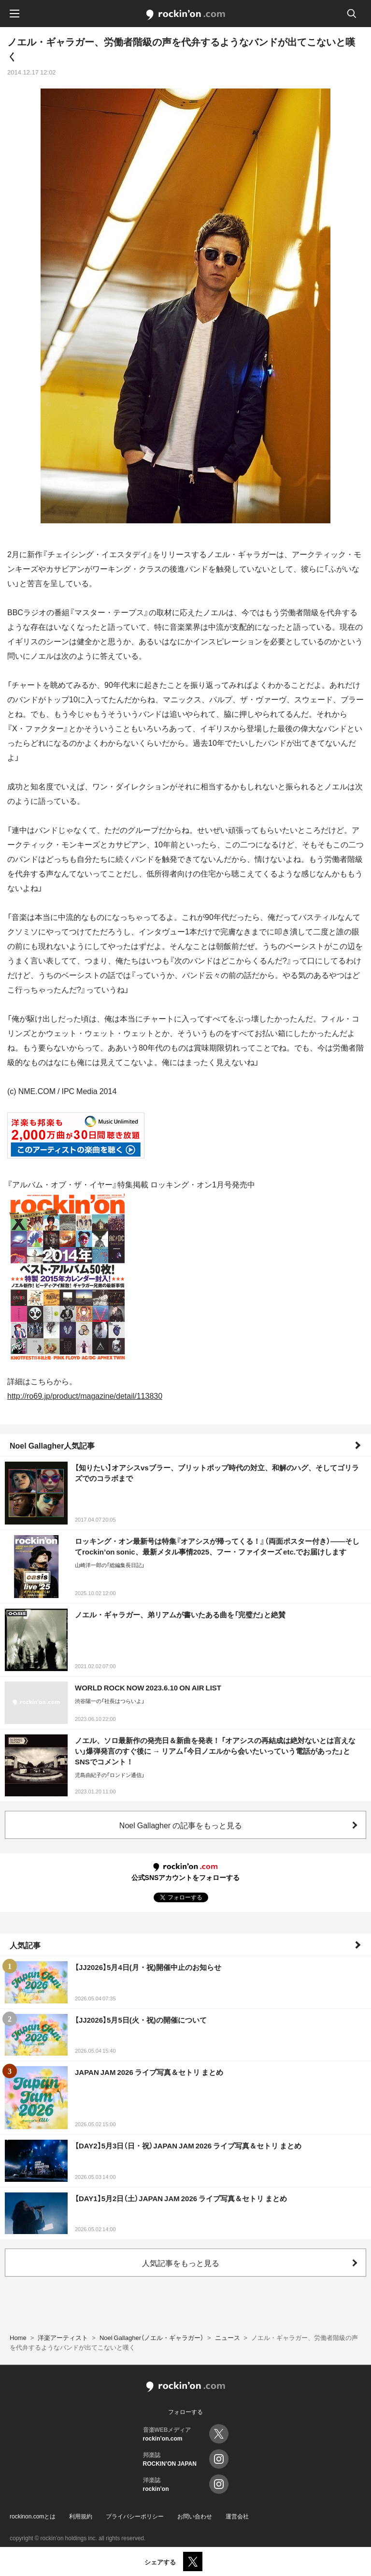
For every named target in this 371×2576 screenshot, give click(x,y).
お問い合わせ (194, 2516)
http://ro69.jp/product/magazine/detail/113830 (84, 1395)
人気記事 (25, 1945)
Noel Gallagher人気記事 (52, 1445)
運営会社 (237, 2516)
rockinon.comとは (33, 2516)
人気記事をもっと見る (180, 2262)
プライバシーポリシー (135, 2516)
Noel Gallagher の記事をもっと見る (180, 1825)
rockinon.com (186, 15)
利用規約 (80, 2516)
